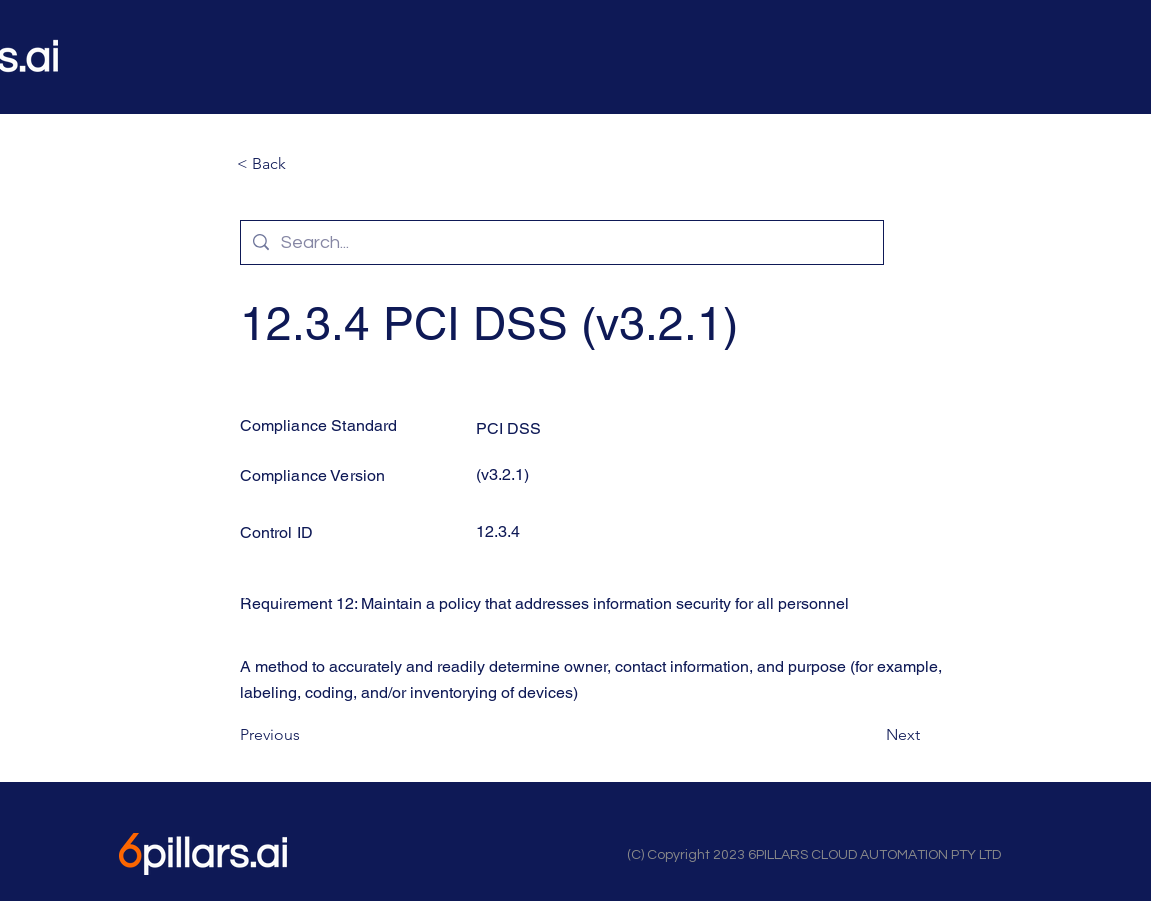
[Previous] (306, 736)
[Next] (870, 736)
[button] (303, 164)
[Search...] (561, 242)
